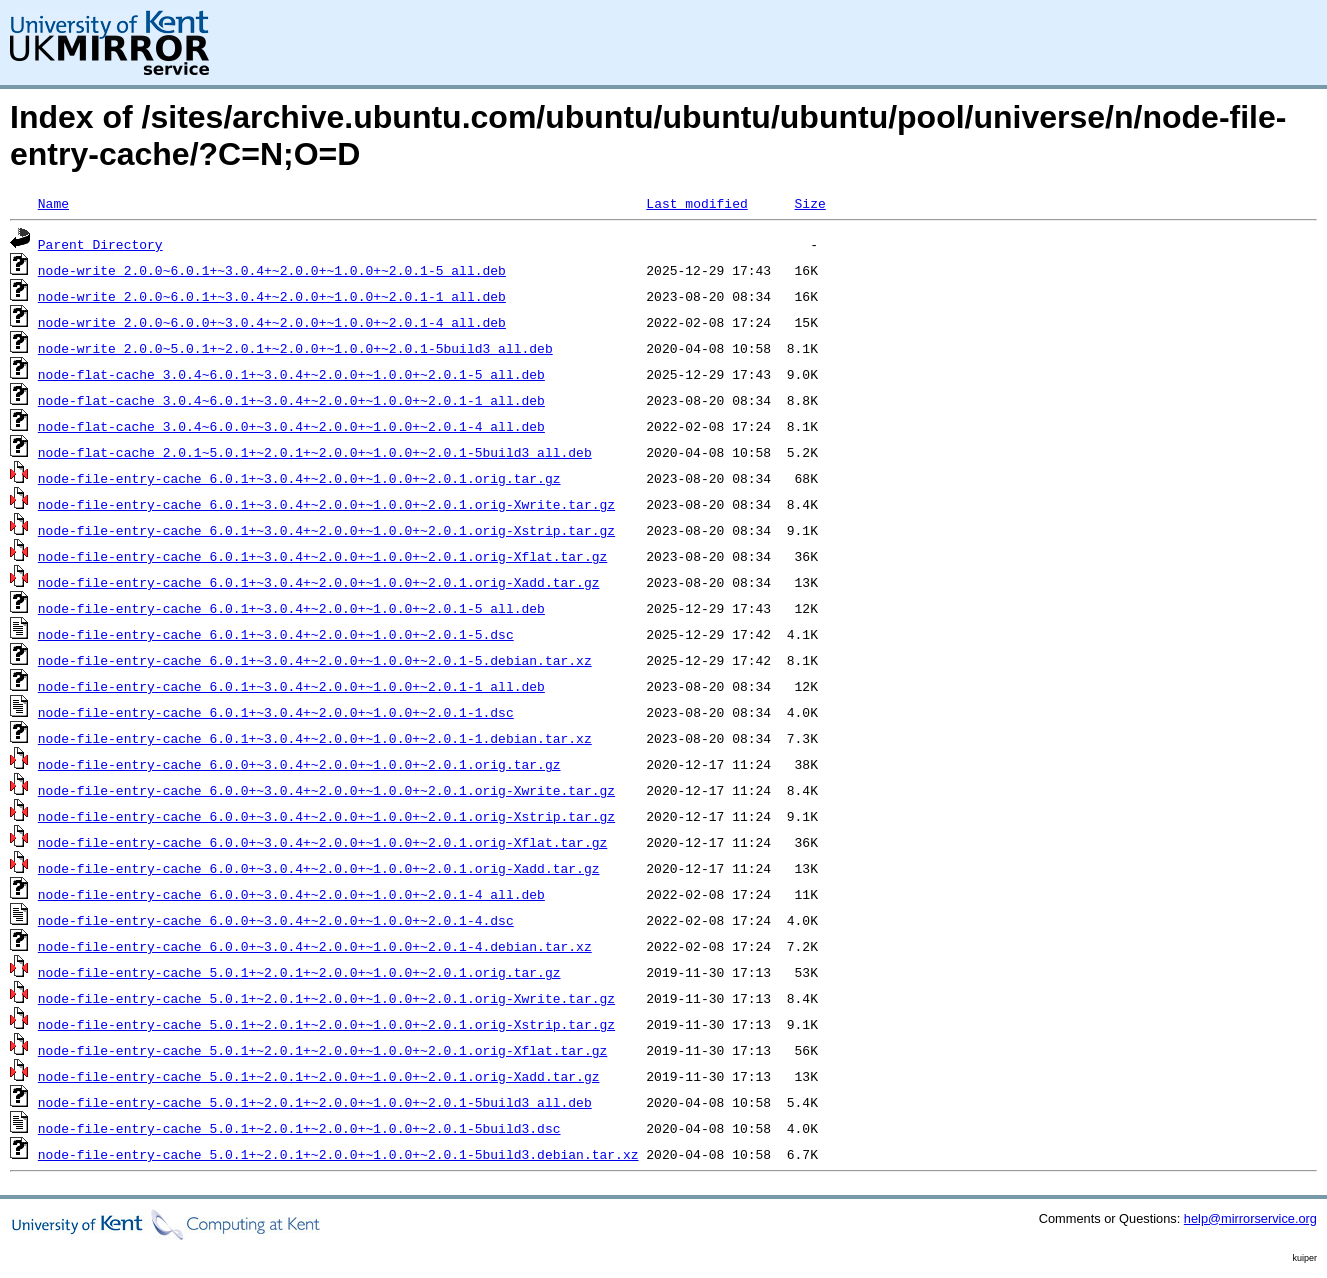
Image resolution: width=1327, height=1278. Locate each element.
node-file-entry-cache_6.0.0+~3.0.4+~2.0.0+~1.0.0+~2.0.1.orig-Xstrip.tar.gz (326, 816)
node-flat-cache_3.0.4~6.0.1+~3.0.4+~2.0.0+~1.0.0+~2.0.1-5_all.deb (291, 374)
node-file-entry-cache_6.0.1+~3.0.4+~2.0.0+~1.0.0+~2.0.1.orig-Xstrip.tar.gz (326, 530)
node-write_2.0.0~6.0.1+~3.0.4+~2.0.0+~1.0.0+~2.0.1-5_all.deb (272, 270)
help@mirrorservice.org (1250, 1218)
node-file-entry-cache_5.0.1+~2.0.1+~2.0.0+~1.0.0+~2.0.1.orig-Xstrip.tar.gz (326, 1024)
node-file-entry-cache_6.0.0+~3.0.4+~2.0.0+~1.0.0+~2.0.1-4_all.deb (291, 894)
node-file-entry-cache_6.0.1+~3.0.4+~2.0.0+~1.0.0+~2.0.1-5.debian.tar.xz (315, 660)
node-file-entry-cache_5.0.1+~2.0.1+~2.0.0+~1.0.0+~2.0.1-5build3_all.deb (315, 1102)
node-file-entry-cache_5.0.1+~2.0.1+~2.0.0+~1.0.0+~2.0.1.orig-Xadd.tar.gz (319, 1076)
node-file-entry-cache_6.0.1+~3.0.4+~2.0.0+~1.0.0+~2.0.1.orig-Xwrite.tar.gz (326, 504)
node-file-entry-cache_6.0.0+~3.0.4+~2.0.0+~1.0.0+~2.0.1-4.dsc (276, 920)
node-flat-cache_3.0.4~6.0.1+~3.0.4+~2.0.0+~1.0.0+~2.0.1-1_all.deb (291, 400)
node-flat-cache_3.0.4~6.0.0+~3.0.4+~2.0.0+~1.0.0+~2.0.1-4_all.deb (291, 426)
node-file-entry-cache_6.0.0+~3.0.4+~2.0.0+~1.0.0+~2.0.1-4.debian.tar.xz (315, 946)
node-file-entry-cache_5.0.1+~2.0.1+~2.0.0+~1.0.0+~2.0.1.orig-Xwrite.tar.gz (326, 998)
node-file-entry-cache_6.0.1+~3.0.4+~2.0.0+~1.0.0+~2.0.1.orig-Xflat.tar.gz (322, 556)
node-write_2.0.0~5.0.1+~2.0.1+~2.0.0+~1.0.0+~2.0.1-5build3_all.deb (295, 348)
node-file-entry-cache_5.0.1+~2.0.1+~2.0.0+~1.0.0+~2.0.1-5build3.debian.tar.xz (338, 1154)
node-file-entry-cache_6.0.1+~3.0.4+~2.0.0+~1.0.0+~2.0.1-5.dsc (276, 634)
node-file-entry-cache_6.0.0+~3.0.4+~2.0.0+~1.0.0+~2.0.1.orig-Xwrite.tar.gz (326, 790)
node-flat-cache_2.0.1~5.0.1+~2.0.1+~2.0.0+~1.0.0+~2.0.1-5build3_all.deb (315, 452)
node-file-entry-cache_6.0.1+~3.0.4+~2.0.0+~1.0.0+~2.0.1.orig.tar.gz (299, 478)
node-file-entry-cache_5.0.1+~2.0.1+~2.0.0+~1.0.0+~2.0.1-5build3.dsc (299, 1128)
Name (53, 203)
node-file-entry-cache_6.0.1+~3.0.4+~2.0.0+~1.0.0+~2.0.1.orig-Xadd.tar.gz (319, 582)
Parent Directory (100, 244)
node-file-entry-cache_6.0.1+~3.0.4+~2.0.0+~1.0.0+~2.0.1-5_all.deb (291, 608)
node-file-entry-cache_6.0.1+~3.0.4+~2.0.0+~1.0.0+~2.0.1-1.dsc (276, 712)
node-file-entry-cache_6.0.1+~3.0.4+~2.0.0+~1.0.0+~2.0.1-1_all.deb (291, 686)
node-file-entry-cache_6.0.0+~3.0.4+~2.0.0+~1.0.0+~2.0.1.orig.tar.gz (299, 764)
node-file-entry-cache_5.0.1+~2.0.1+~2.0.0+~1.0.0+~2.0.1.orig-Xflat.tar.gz (322, 1050)
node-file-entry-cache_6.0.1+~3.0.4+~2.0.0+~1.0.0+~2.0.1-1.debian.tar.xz (315, 738)
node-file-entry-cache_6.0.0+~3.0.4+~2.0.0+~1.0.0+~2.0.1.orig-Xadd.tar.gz (319, 868)
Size (809, 203)
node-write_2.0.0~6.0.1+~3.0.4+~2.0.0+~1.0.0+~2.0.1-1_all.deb (272, 296)
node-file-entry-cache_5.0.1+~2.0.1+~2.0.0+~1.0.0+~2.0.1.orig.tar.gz (299, 972)
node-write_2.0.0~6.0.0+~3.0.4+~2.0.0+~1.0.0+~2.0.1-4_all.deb (272, 322)
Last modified (696, 203)
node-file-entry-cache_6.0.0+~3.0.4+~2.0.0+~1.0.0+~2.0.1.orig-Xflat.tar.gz (322, 842)
